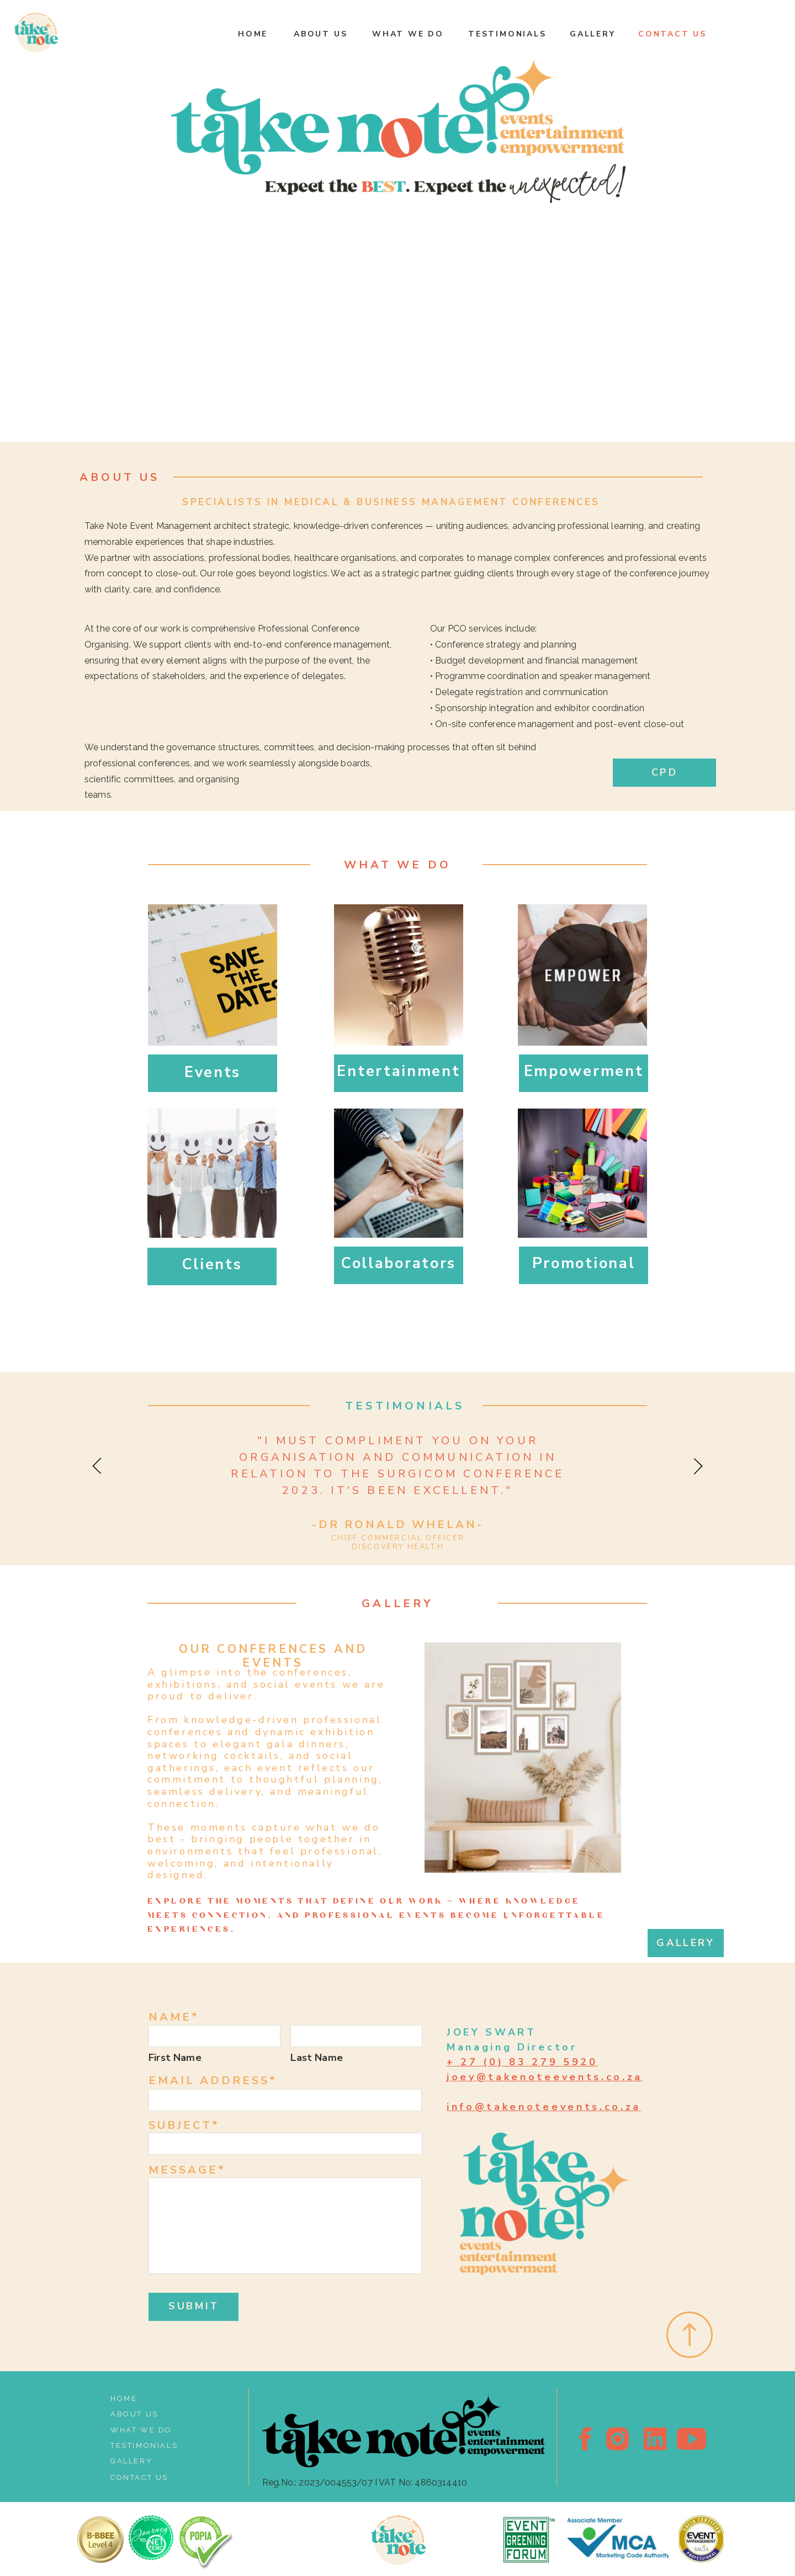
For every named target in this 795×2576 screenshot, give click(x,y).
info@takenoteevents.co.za (544, 2106)
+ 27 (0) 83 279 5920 (522, 2062)
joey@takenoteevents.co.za (545, 2077)
